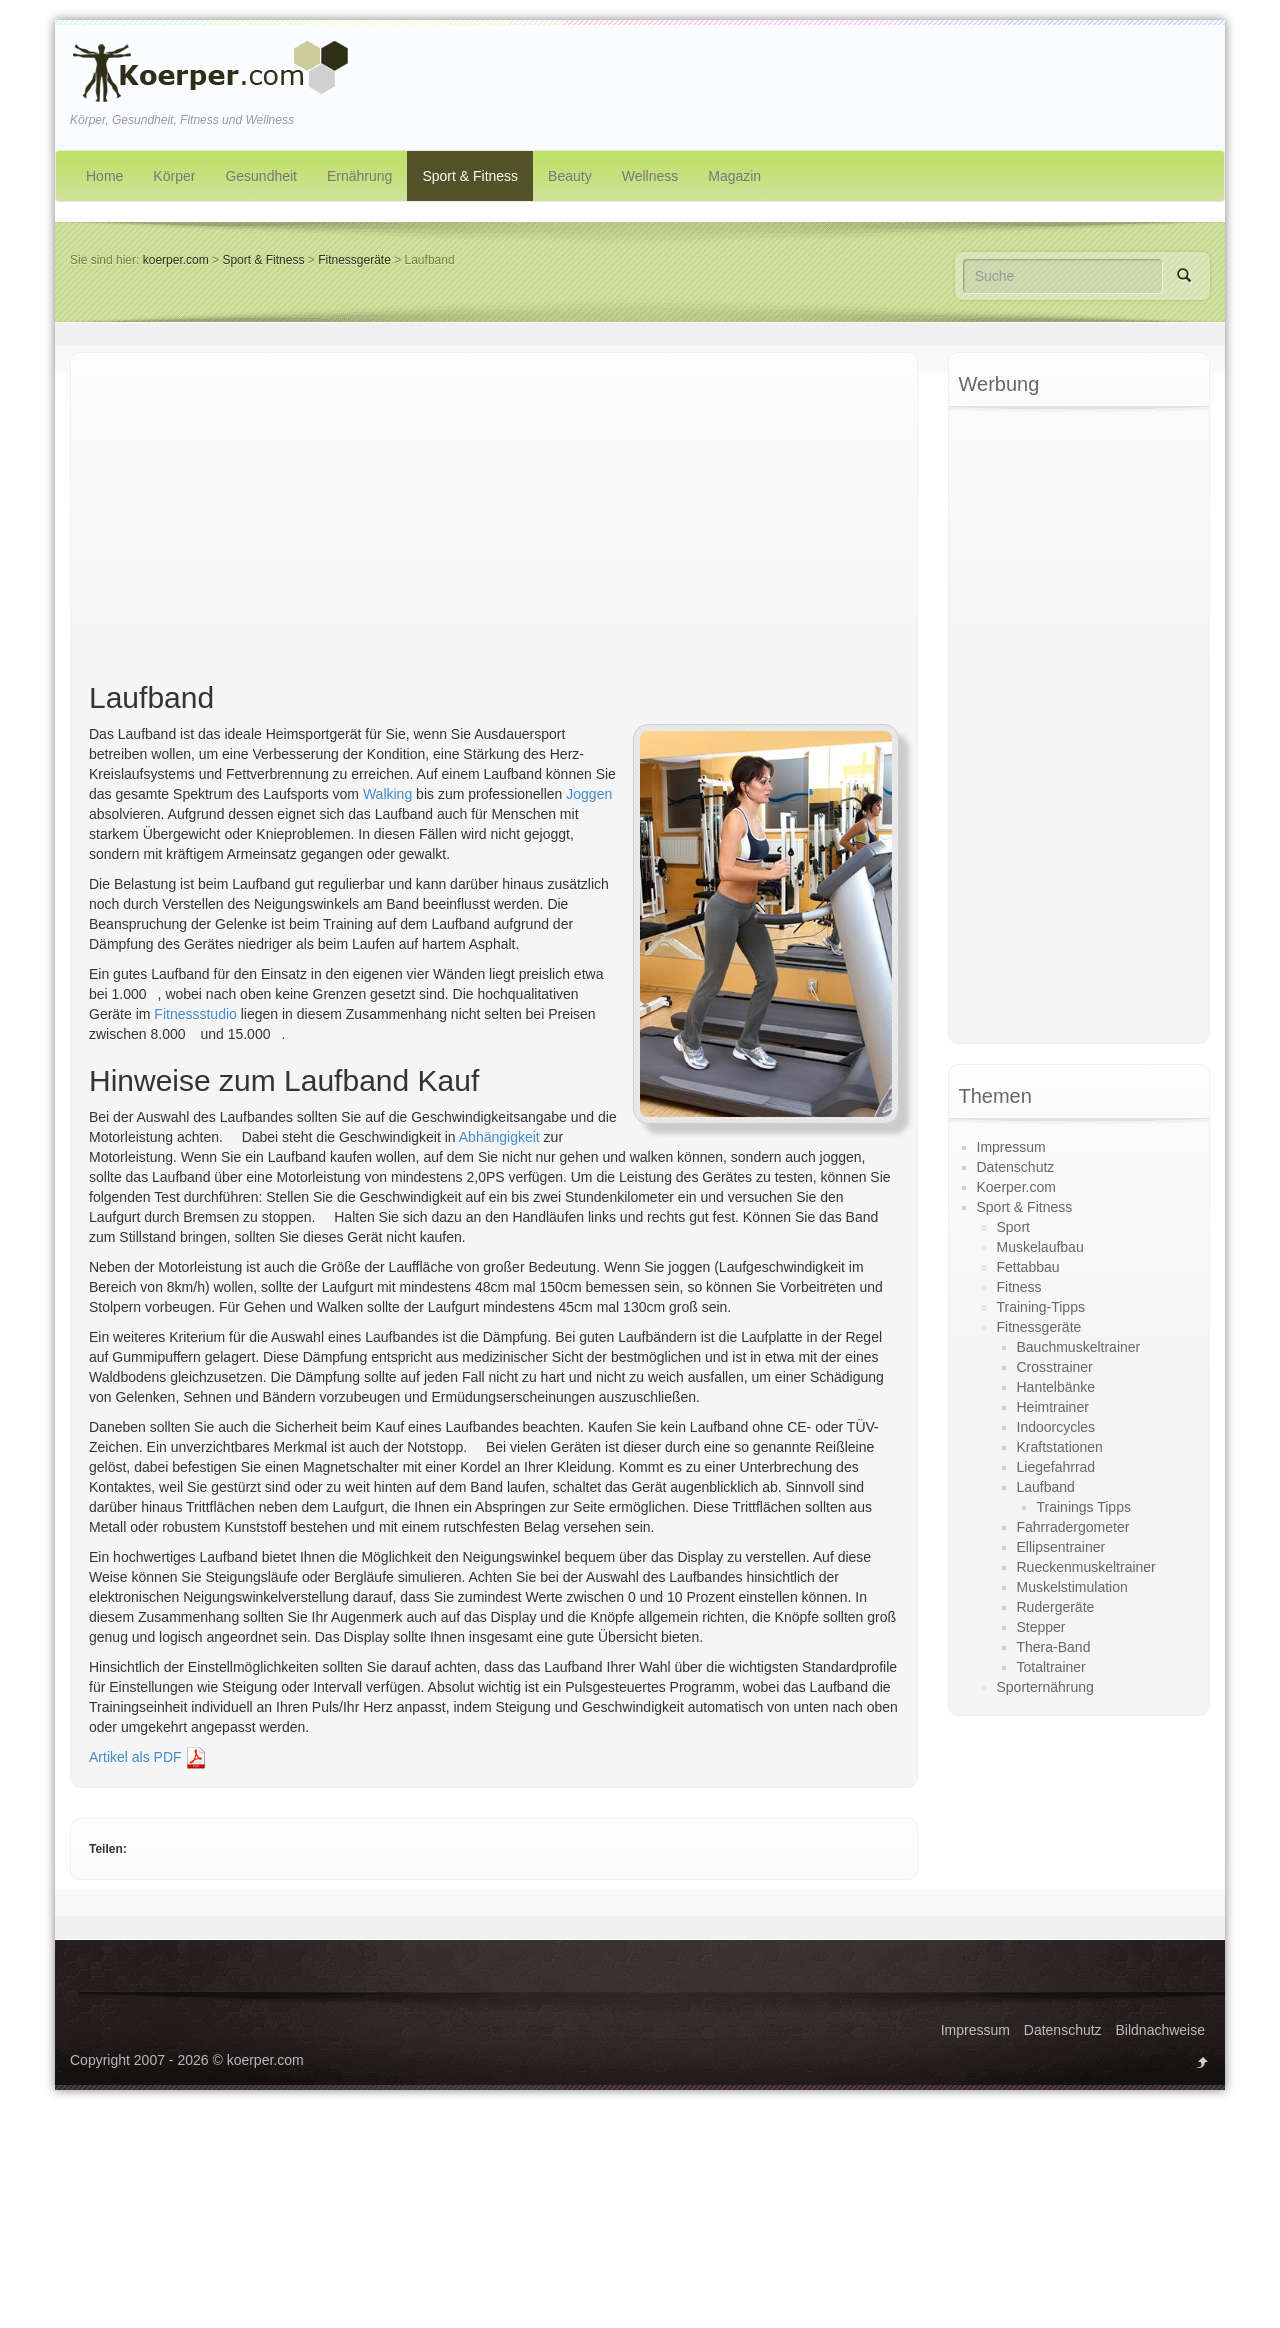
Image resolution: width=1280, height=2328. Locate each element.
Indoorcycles (1056, 1427)
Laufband (1046, 1487)
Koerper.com (1016, 1187)
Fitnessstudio (195, 1014)
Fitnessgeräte (354, 260)
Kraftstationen (1060, 1447)
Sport (1013, 1227)
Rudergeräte (1056, 1607)
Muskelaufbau (1040, 1247)
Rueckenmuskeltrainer (1086, 1567)
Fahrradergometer (1073, 1527)
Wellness (650, 176)
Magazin (734, 176)
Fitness (1019, 1287)
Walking (387, 794)
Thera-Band (1054, 1647)
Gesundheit (261, 176)
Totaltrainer (1051, 1667)
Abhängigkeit (499, 1137)
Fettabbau (1028, 1267)
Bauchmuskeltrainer (1079, 1347)
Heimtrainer (1053, 1407)
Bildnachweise (1161, 2030)
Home (104, 176)
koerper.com (176, 260)
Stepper (1041, 1627)
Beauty (570, 176)
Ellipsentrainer (1061, 1547)
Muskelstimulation (1072, 1587)
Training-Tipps (1041, 1307)
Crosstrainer (1055, 1367)
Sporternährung (1045, 1687)
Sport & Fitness (470, 176)
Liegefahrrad (1056, 1467)
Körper (174, 176)
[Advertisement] (494, 521)
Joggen (589, 794)
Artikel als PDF (148, 1757)
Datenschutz (1016, 1167)
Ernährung (359, 176)
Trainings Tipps (1084, 1507)
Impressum (1011, 1147)
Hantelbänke (1056, 1387)
